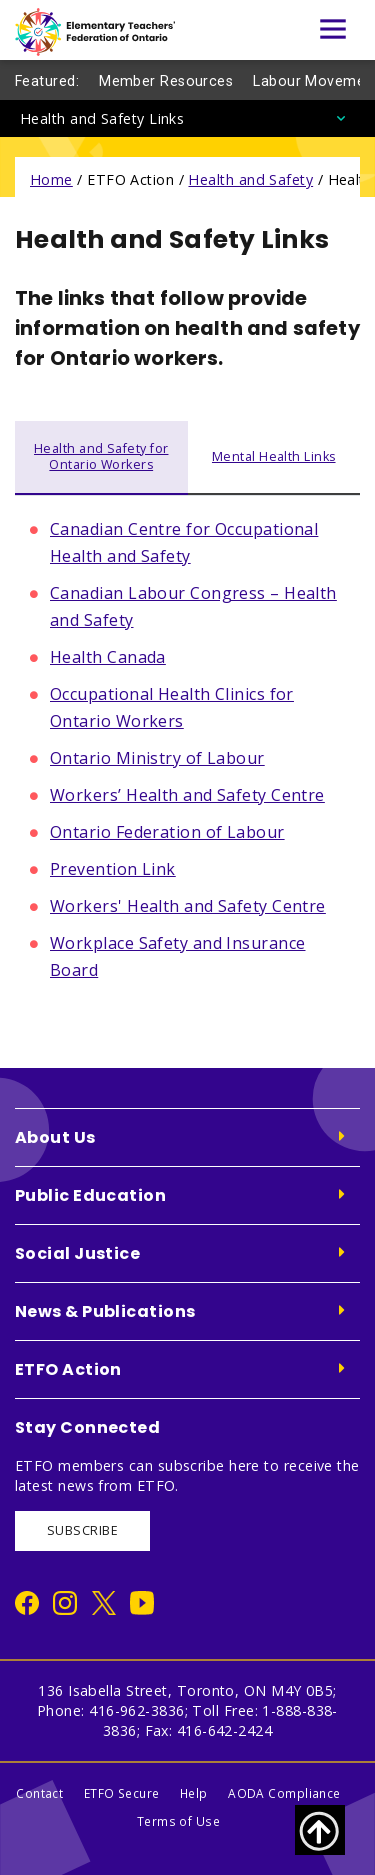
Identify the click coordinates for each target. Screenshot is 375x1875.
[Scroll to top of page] (320, 1830)
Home (51, 179)
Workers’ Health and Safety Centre (187, 795)
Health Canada (108, 657)
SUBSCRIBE (82, 1530)
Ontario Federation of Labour (167, 832)
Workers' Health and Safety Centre (188, 906)
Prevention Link (113, 869)
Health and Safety (250, 179)
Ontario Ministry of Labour (157, 758)
